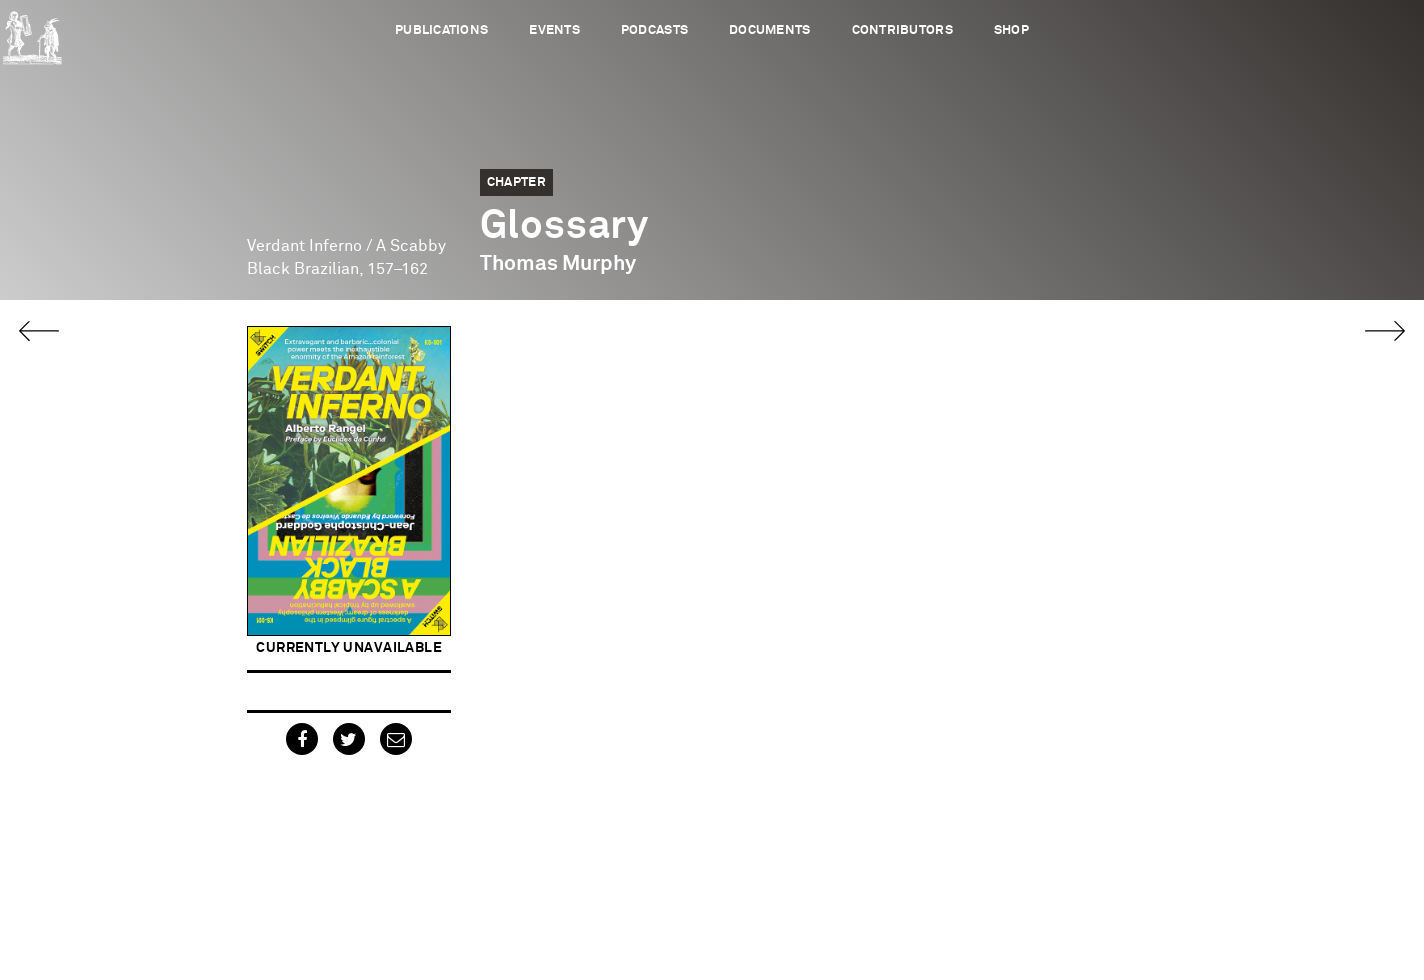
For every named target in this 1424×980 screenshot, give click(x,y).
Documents (769, 30)
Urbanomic (32, 32)
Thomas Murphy (558, 264)
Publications (441, 30)
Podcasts (654, 30)
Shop (1011, 30)
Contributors (902, 30)
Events (554, 30)
